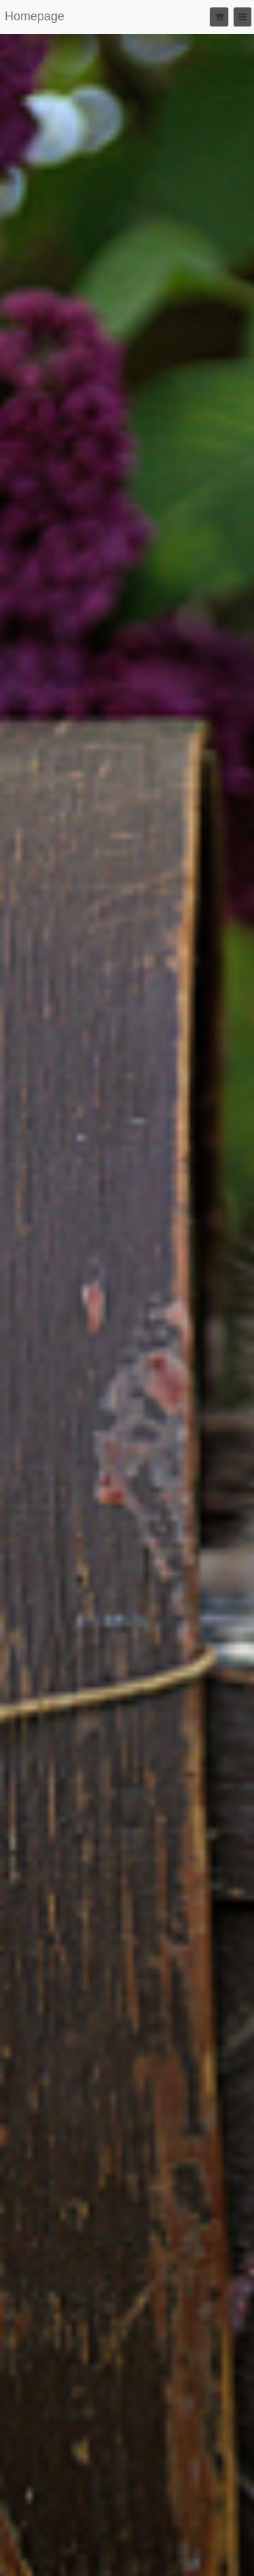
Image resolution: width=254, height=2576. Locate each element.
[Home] (34, 17)
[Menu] (242, 17)
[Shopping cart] (218, 17)
